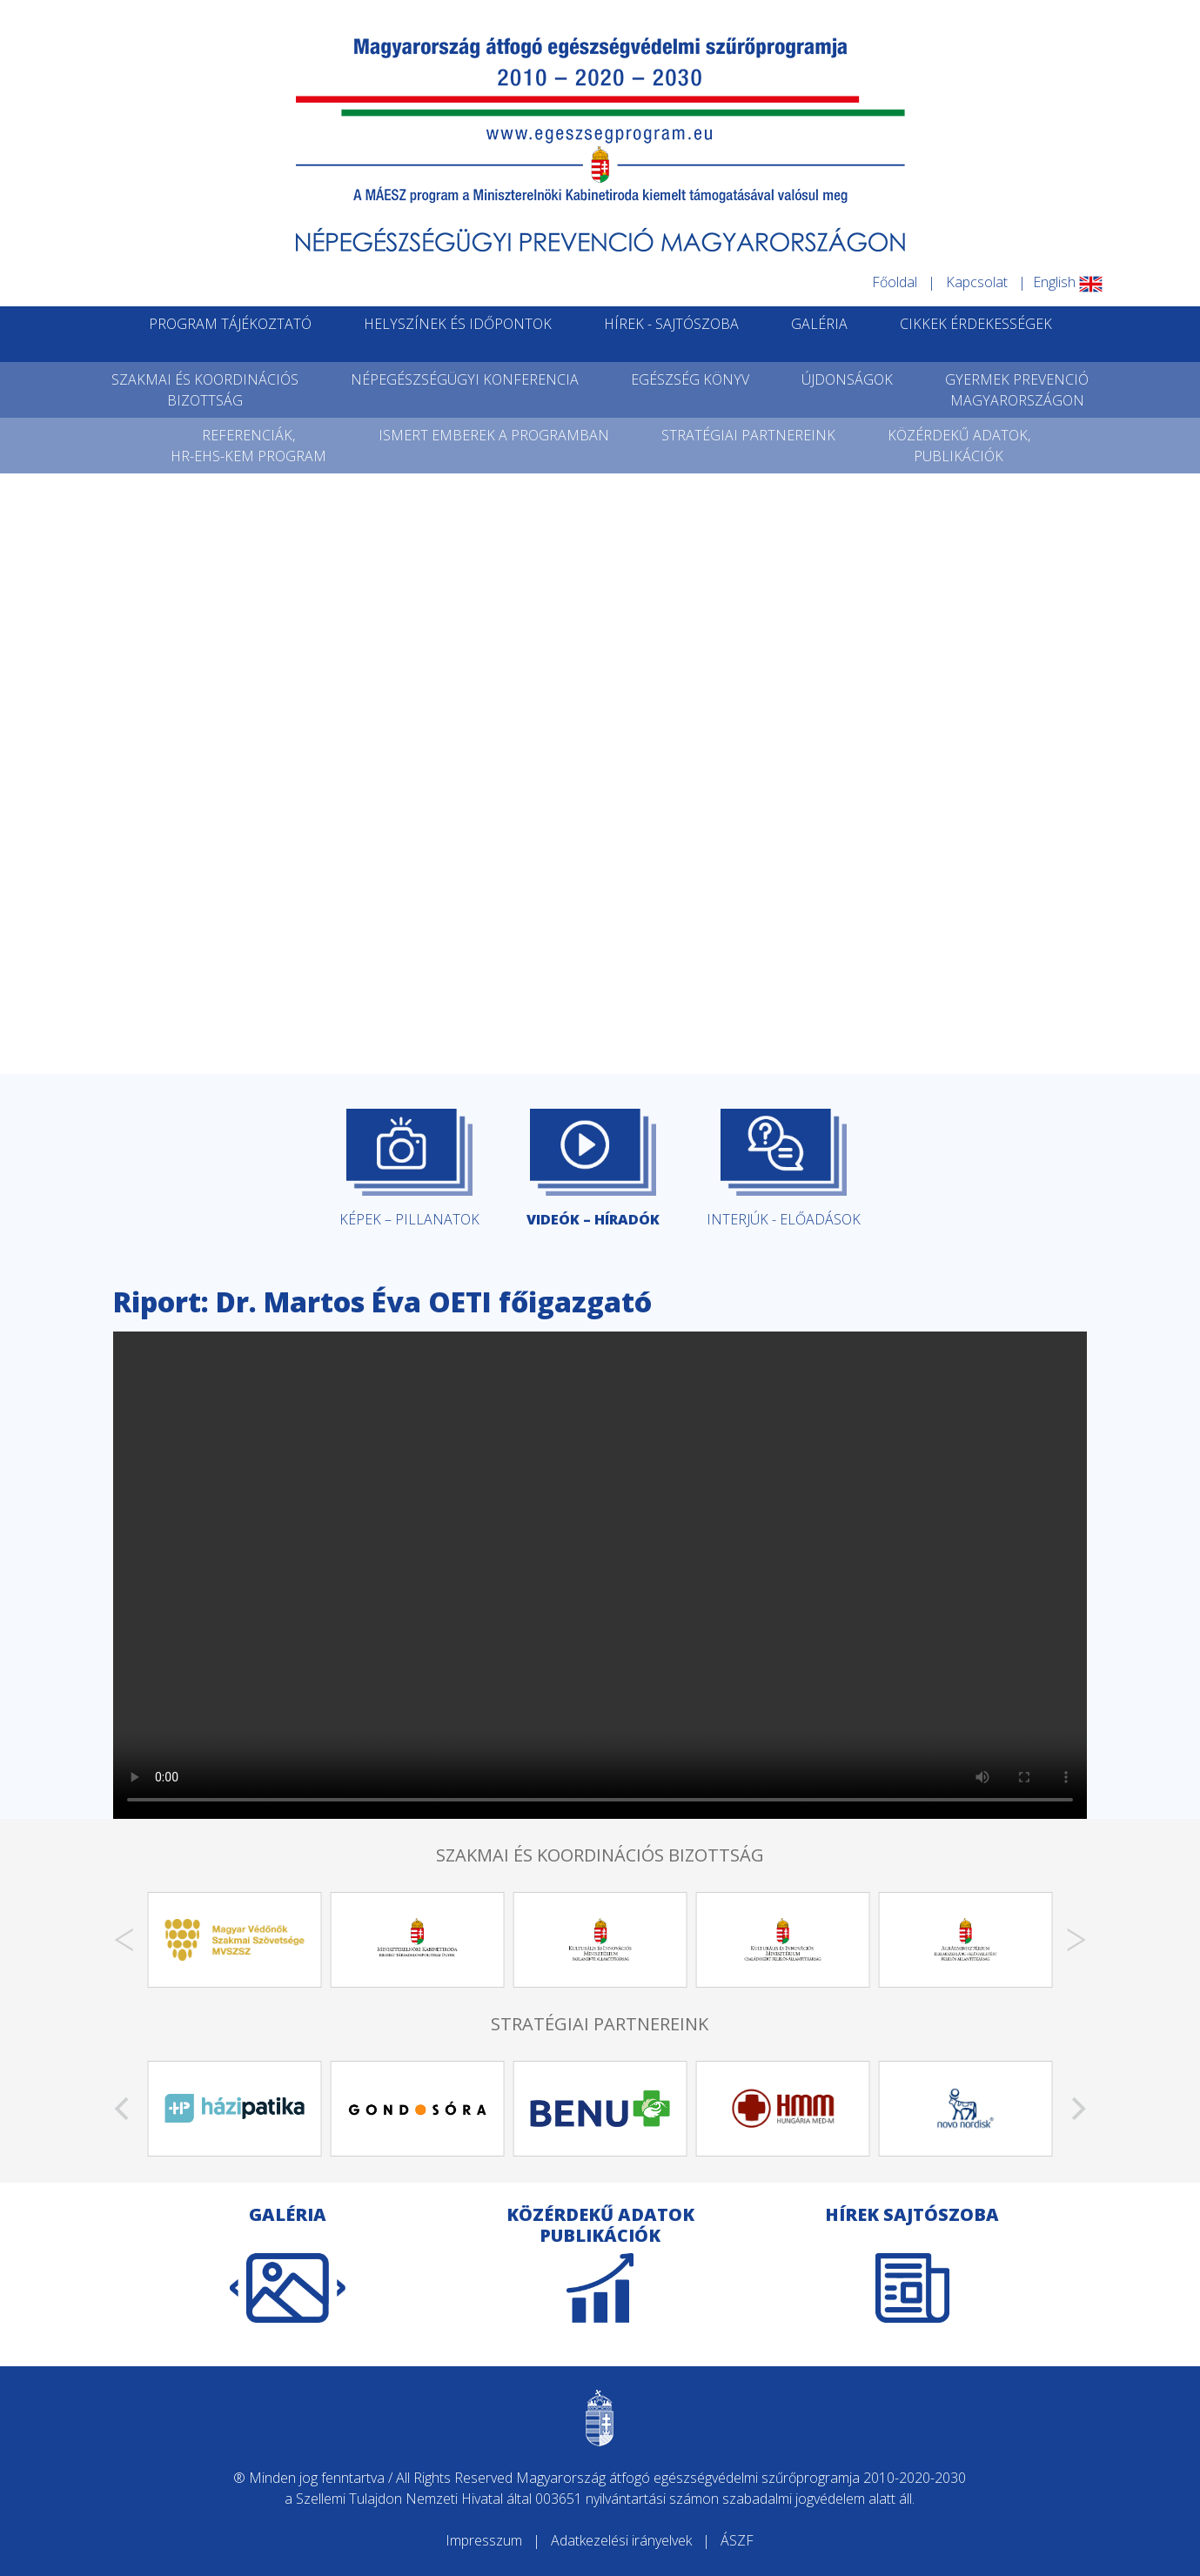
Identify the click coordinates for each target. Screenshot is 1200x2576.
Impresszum (484, 2540)
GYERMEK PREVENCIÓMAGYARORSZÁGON (1017, 390)
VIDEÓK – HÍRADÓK (593, 1169)
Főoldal (894, 282)
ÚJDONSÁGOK (847, 379)
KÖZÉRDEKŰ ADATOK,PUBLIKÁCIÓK (959, 446)
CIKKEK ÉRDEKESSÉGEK (976, 323)
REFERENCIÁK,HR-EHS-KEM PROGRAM (248, 446)
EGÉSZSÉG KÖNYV (690, 379)
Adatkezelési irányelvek (621, 2540)
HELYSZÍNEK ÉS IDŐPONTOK (458, 323)
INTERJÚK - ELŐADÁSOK (784, 1169)
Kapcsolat (977, 282)
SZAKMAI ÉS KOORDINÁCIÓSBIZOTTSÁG (204, 390)
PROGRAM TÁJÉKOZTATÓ (230, 323)
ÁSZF (737, 2540)
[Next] (1076, 1940)
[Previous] (123, 1940)
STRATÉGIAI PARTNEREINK (748, 435)
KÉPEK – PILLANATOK (409, 1169)
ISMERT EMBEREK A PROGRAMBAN (494, 435)
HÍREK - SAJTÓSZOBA (671, 323)
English (1068, 282)
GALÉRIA (819, 323)
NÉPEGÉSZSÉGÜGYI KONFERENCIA (465, 379)
